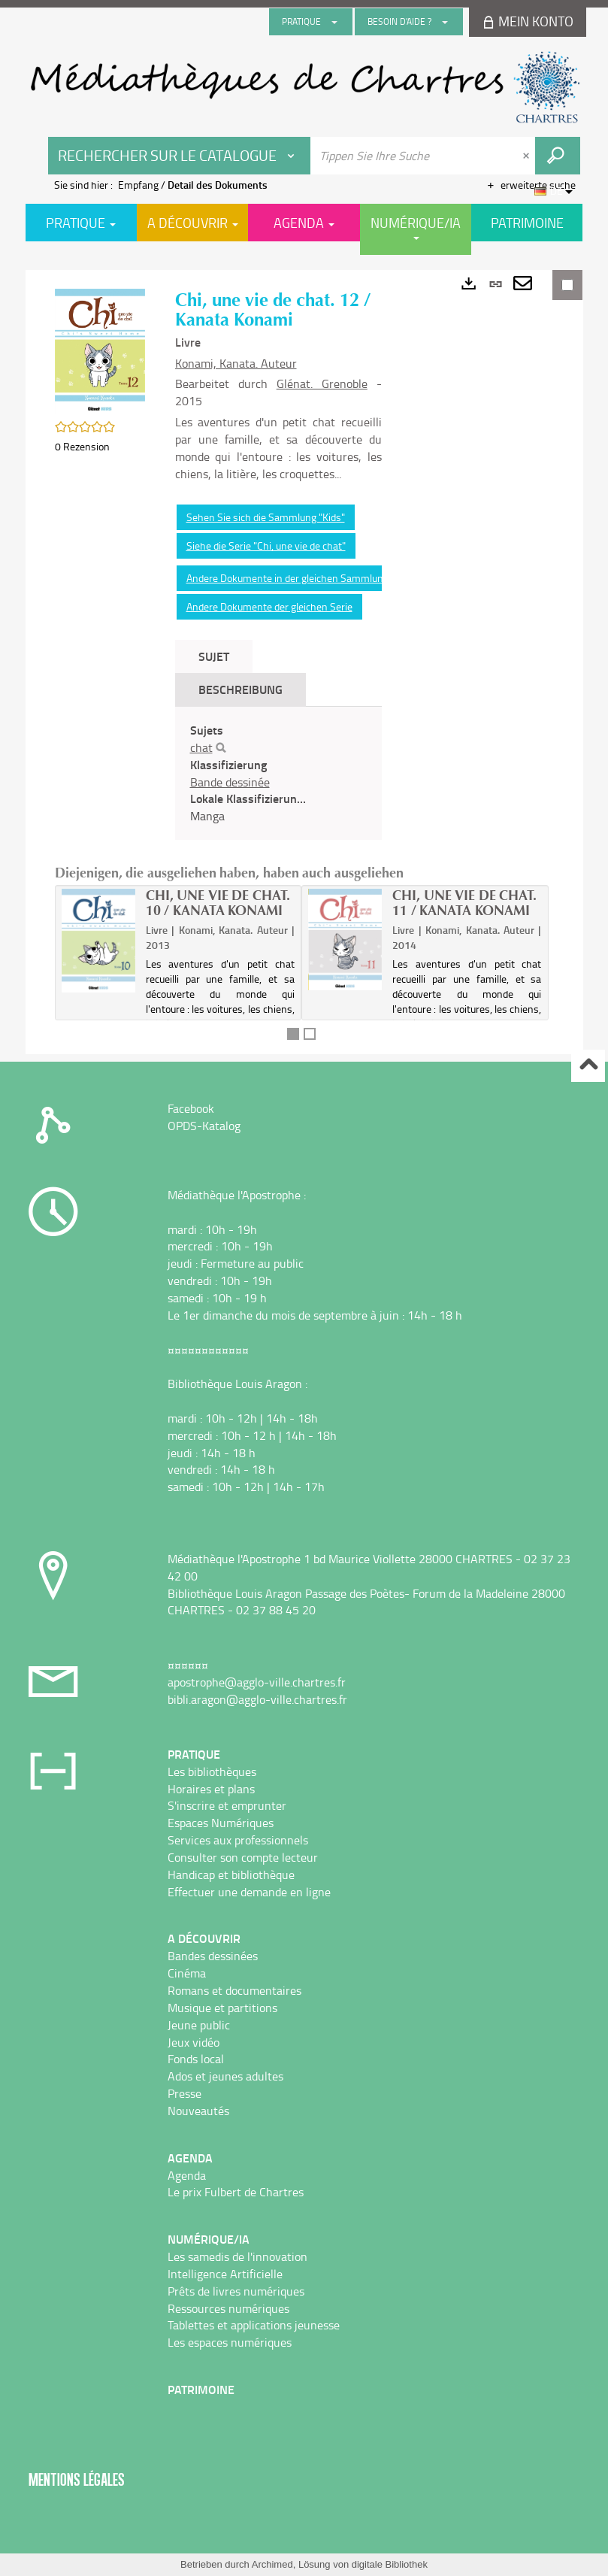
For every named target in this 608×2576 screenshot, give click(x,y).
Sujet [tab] (213, 656)
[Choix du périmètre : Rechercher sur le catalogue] (179, 155)
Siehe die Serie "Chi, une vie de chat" (266, 545)
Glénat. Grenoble (322, 383)
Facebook (191, 1108)
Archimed (272, 2564)
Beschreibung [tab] (240, 689)
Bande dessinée (230, 782)
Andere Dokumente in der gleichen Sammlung (287, 578)
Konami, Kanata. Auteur (236, 363)
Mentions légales (77, 2479)
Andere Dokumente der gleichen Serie (269, 606)
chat (201, 747)
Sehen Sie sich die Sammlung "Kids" (265, 517)
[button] (100, 350)
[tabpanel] (278, 773)
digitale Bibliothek (390, 2564)
